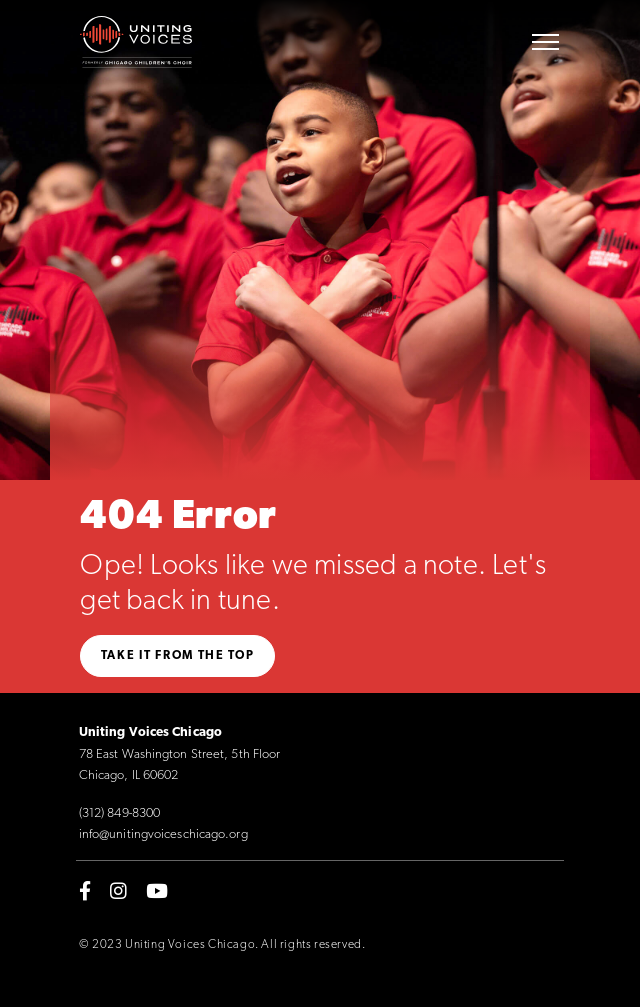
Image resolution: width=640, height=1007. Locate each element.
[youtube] (157, 891)
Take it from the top (178, 656)
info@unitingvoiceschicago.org (163, 834)
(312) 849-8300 (119, 813)
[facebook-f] (85, 891)
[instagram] (118, 891)
